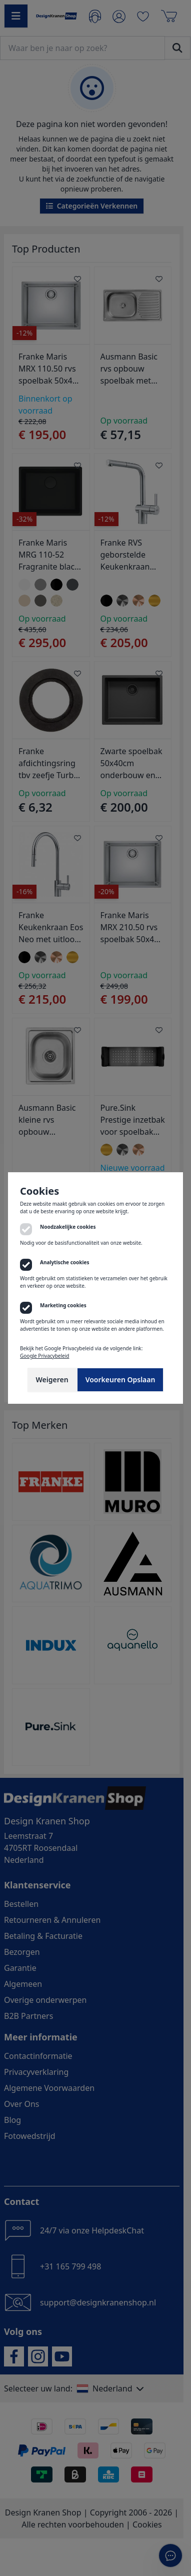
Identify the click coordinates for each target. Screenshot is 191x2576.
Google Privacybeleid (44, 1355)
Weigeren (52, 1379)
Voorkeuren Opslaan (121, 1379)
